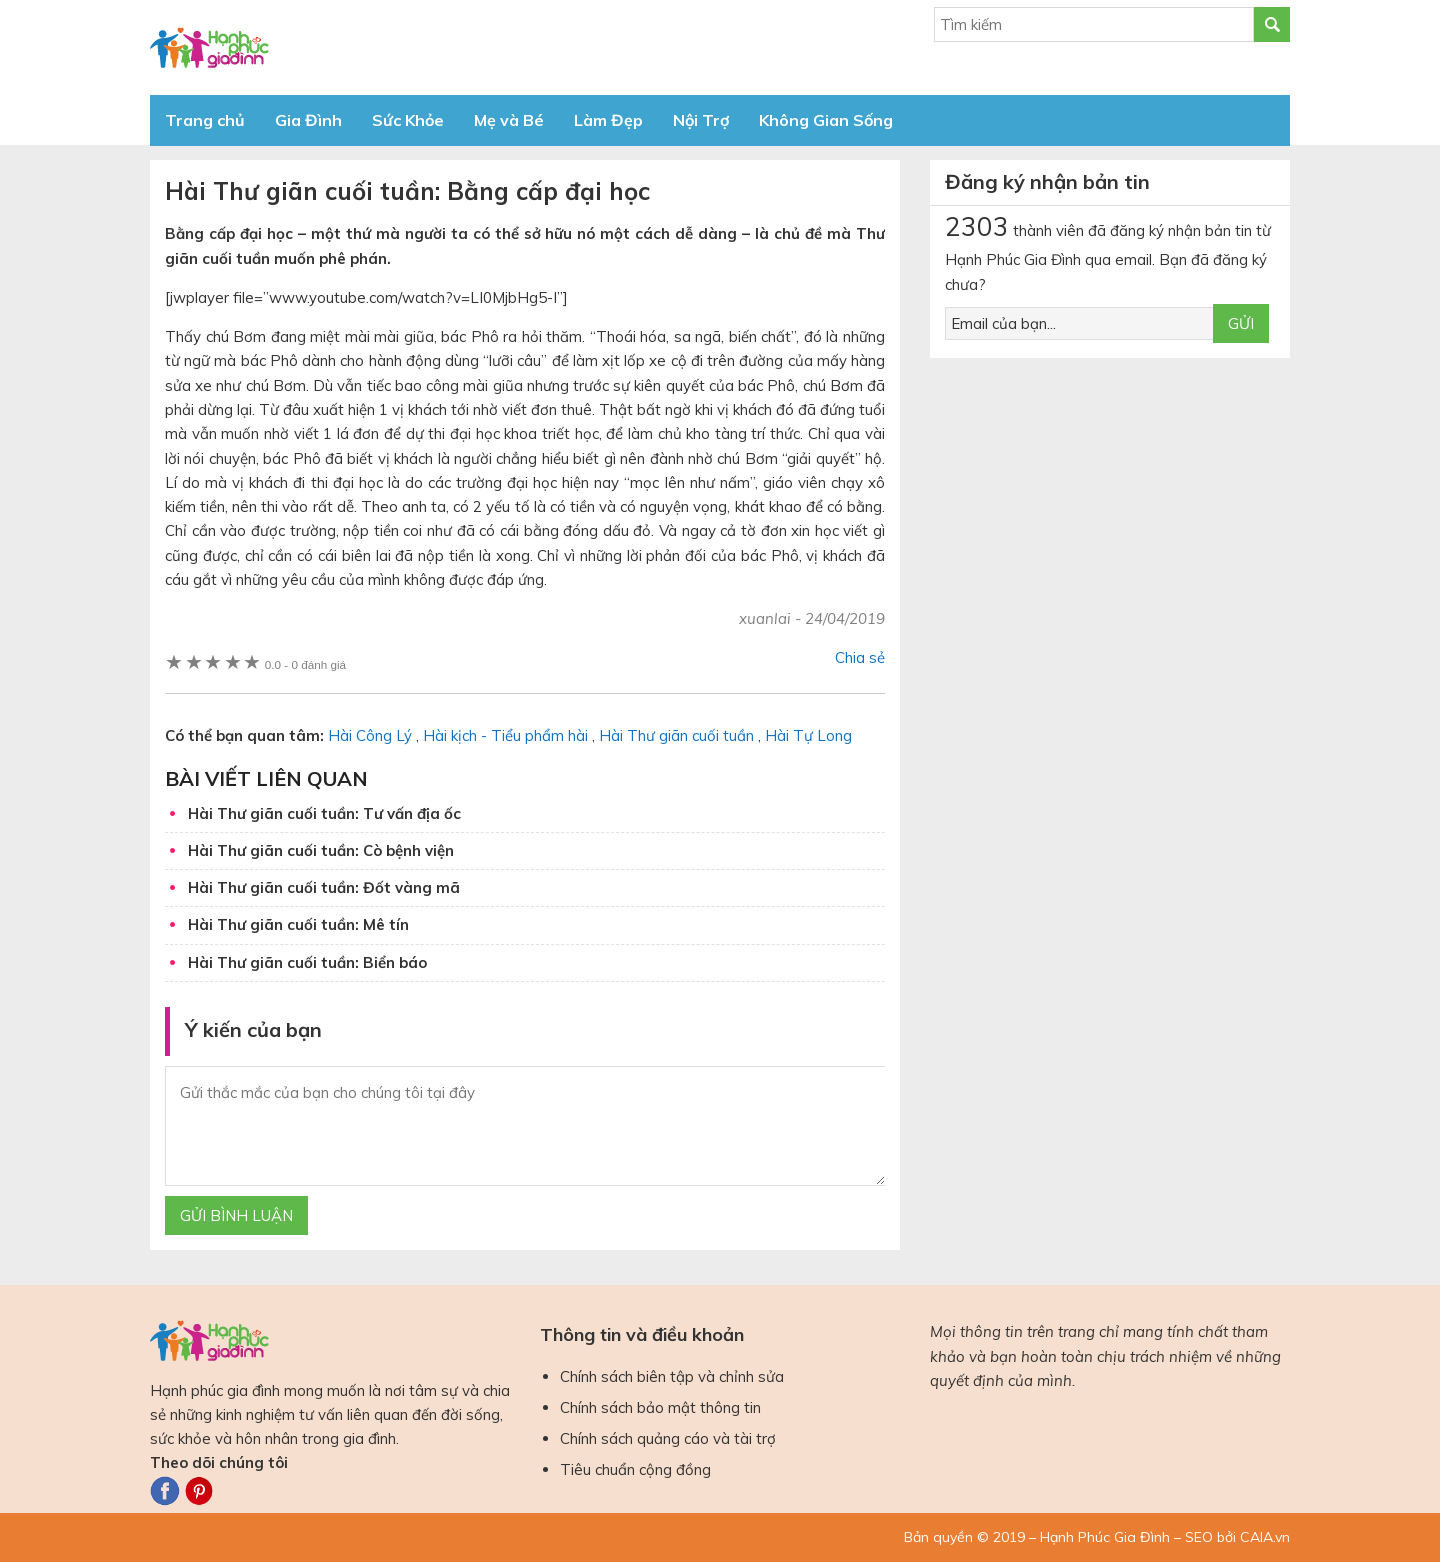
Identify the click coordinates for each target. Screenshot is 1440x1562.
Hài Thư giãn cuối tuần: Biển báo (307, 962)
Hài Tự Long (808, 735)
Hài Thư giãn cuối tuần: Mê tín (298, 924)
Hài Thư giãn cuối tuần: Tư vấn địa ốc (324, 813)
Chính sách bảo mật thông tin (660, 1407)
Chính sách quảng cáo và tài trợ (668, 1438)
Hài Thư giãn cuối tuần (676, 735)
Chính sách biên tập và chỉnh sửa (672, 1376)
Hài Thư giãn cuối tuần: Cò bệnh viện (321, 850)
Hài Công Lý (370, 735)
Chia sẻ (860, 657)
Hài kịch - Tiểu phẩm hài (505, 735)
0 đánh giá (305, 664)
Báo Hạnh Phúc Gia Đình (330, 47)
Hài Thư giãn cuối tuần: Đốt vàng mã (324, 887)
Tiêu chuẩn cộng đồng (635, 1469)
